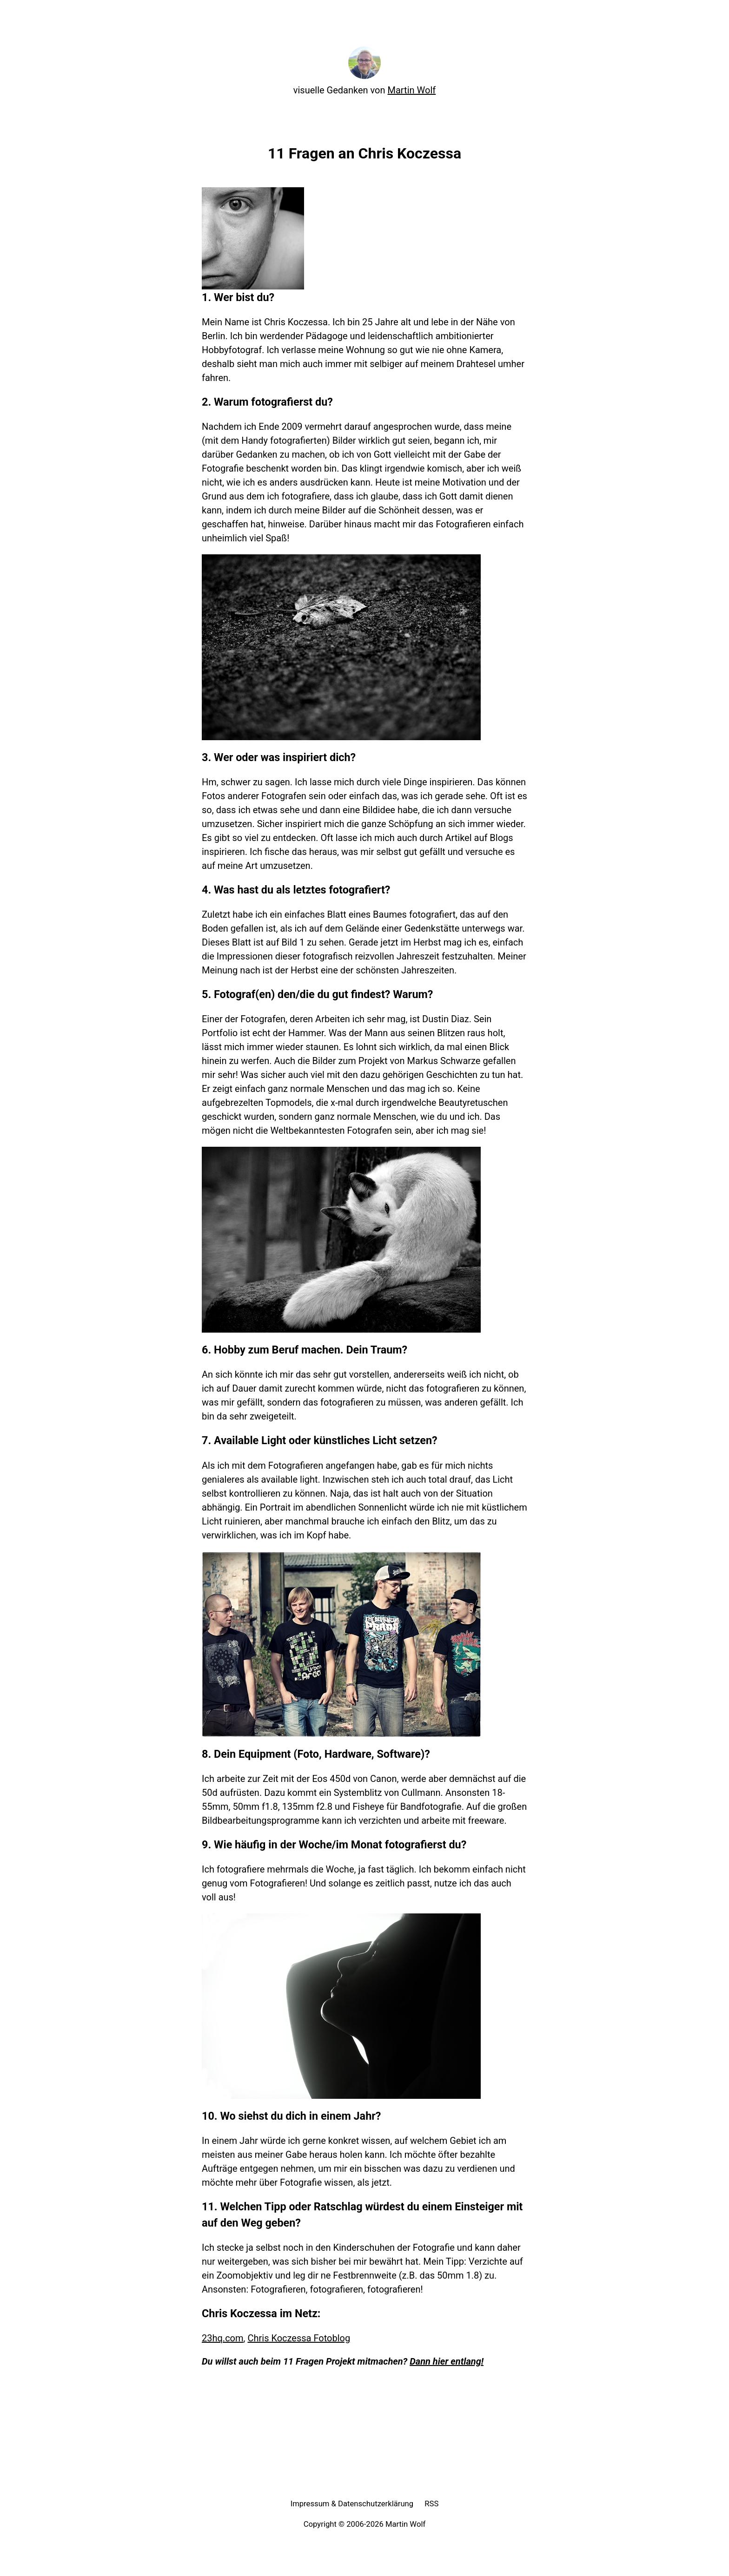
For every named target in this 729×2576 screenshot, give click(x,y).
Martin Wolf (412, 90)
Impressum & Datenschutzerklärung (352, 2503)
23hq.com (223, 2338)
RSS (431, 2503)
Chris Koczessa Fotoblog (298, 2338)
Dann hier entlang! (447, 2361)
